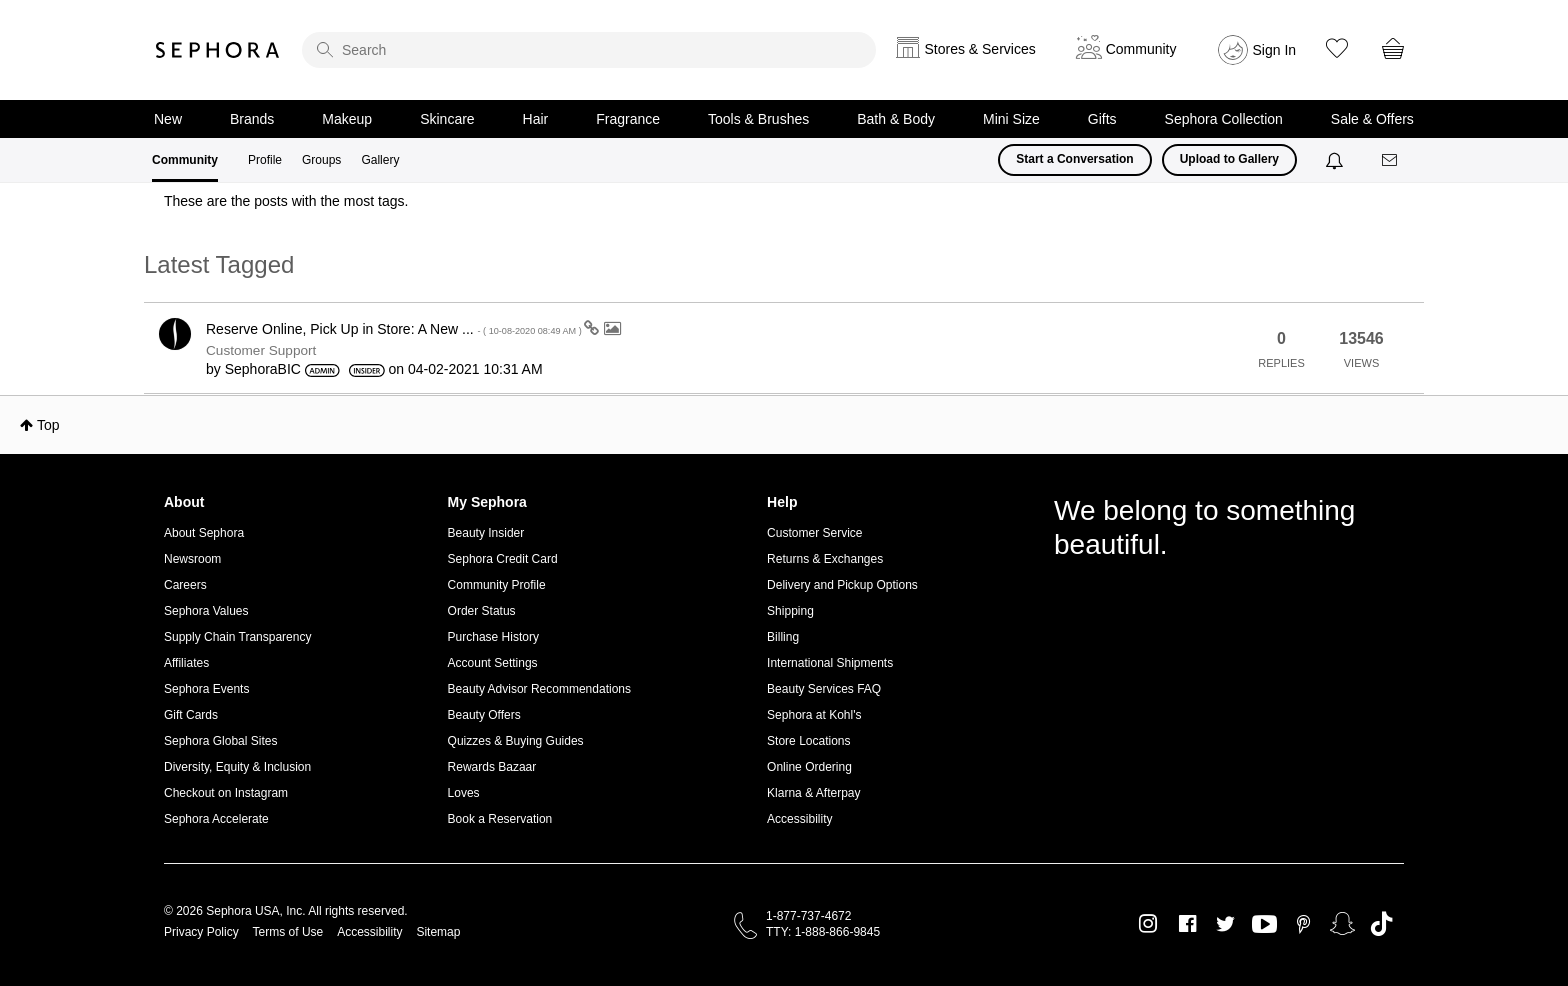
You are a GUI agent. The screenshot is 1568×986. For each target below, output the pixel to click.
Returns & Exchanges (825, 559)
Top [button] (48, 425)
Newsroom (192, 559)
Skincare (447, 119)
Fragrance (628, 119)
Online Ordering (809, 767)
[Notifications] (1336, 160)
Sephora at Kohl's (814, 715)
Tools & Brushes (758, 119)
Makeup (347, 119)
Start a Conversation (1074, 159)
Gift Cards (191, 715)
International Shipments (830, 663)
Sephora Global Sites (220, 741)
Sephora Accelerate (216, 819)
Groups (321, 160)
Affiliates (186, 663)
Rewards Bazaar (492, 767)
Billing (783, 637)
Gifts (1102, 119)
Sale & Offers (1372, 119)
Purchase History (493, 637)
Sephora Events (206, 689)
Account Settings (493, 663)
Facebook (1187, 924)
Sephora (218, 50)
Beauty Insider (486, 533)
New (168, 119)
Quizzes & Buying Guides (516, 741)
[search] (589, 50)
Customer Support (261, 350)
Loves (464, 793)
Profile (265, 160)
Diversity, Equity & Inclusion (237, 767)
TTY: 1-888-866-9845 (823, 932)
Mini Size (1011, 119)
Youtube (1264, 925)
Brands (252, 119)
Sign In (1275, 50)
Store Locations (808, 741)
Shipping (790, 611)
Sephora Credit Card (503, 559)
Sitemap (438, 932)
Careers (185, 585)
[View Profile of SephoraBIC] (263, 369)
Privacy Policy (201, 932)
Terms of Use (288, 932)
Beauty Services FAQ (824, 689)
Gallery (380, 160)
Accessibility (799, 819)
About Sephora (204, 533)
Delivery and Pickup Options (842, 585)
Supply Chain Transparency (237, 637)
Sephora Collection (1224, 119)
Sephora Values (206, 611)
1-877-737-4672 (808, 916)
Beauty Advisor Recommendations (539, 689)
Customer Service (814, 533)
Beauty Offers (484, 715)
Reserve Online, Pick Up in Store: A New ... (395, 329)
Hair (536, 119)
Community (185, 160)
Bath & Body (896, 119)
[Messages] (1391, 160)
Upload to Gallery (1229, 159)
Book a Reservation (500, 819)
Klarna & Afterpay (813, 793)
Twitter (1225, 924)
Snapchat (1342, 924)
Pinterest (1303, 924)
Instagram (1148, 924)
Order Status (482, 611)
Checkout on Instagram (226, 793)
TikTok (1381, 924)
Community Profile (497, 585)
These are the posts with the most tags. (286, 201)
